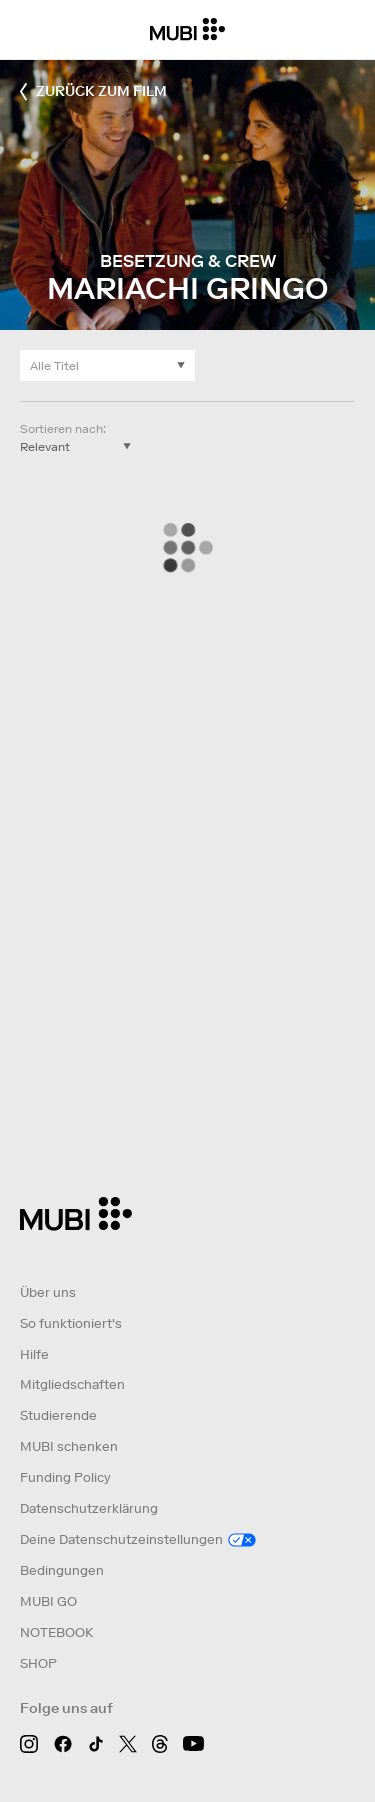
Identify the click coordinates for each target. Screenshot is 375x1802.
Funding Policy (65, 1477)
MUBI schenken (69, 1446)
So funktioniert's (71, 1323)
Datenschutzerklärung (89, 1508)
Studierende (58, 1415)
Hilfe (34, 1354)
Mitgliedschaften (72, 1384)
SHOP (38, 1663)
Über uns (48, 1292)
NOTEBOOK (56, 1632)
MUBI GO (48, 1601)
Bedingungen (62, 1570)
